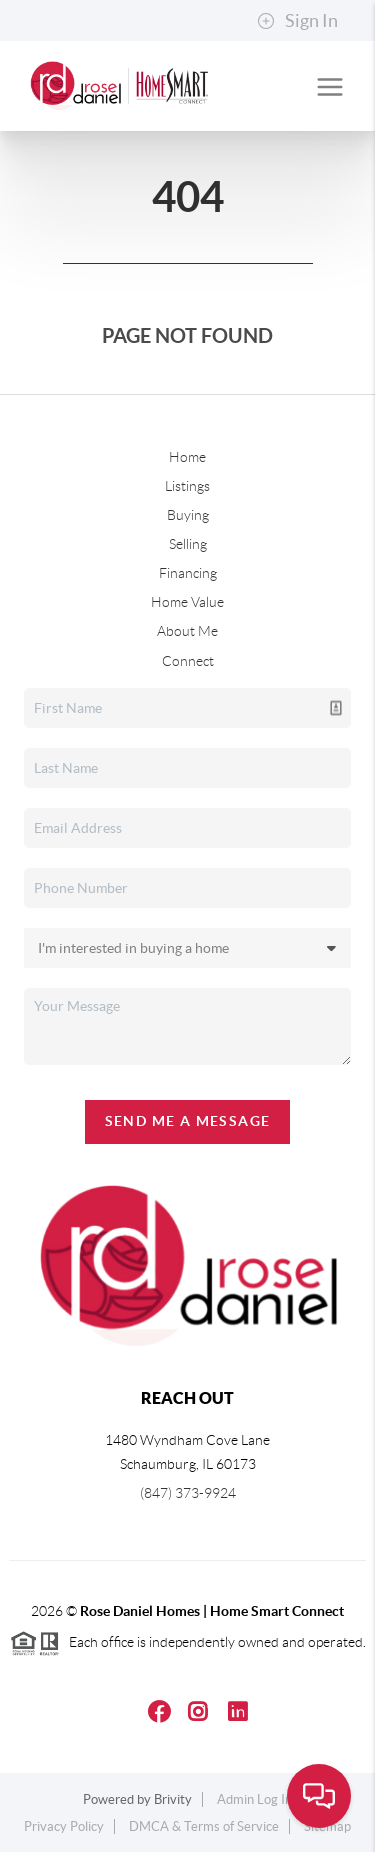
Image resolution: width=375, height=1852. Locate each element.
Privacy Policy (64, 1826)
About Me (187, 631)
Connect (188, 661)
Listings (187, 486)
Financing (188, 573)
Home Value (187, 602)
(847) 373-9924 (188, 1493)
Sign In (297, 21)
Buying (188, 515)
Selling (188, 544)
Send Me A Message (188, 1121)
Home (187, 457)
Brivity (173, 1799)
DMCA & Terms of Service (204, 1826)
